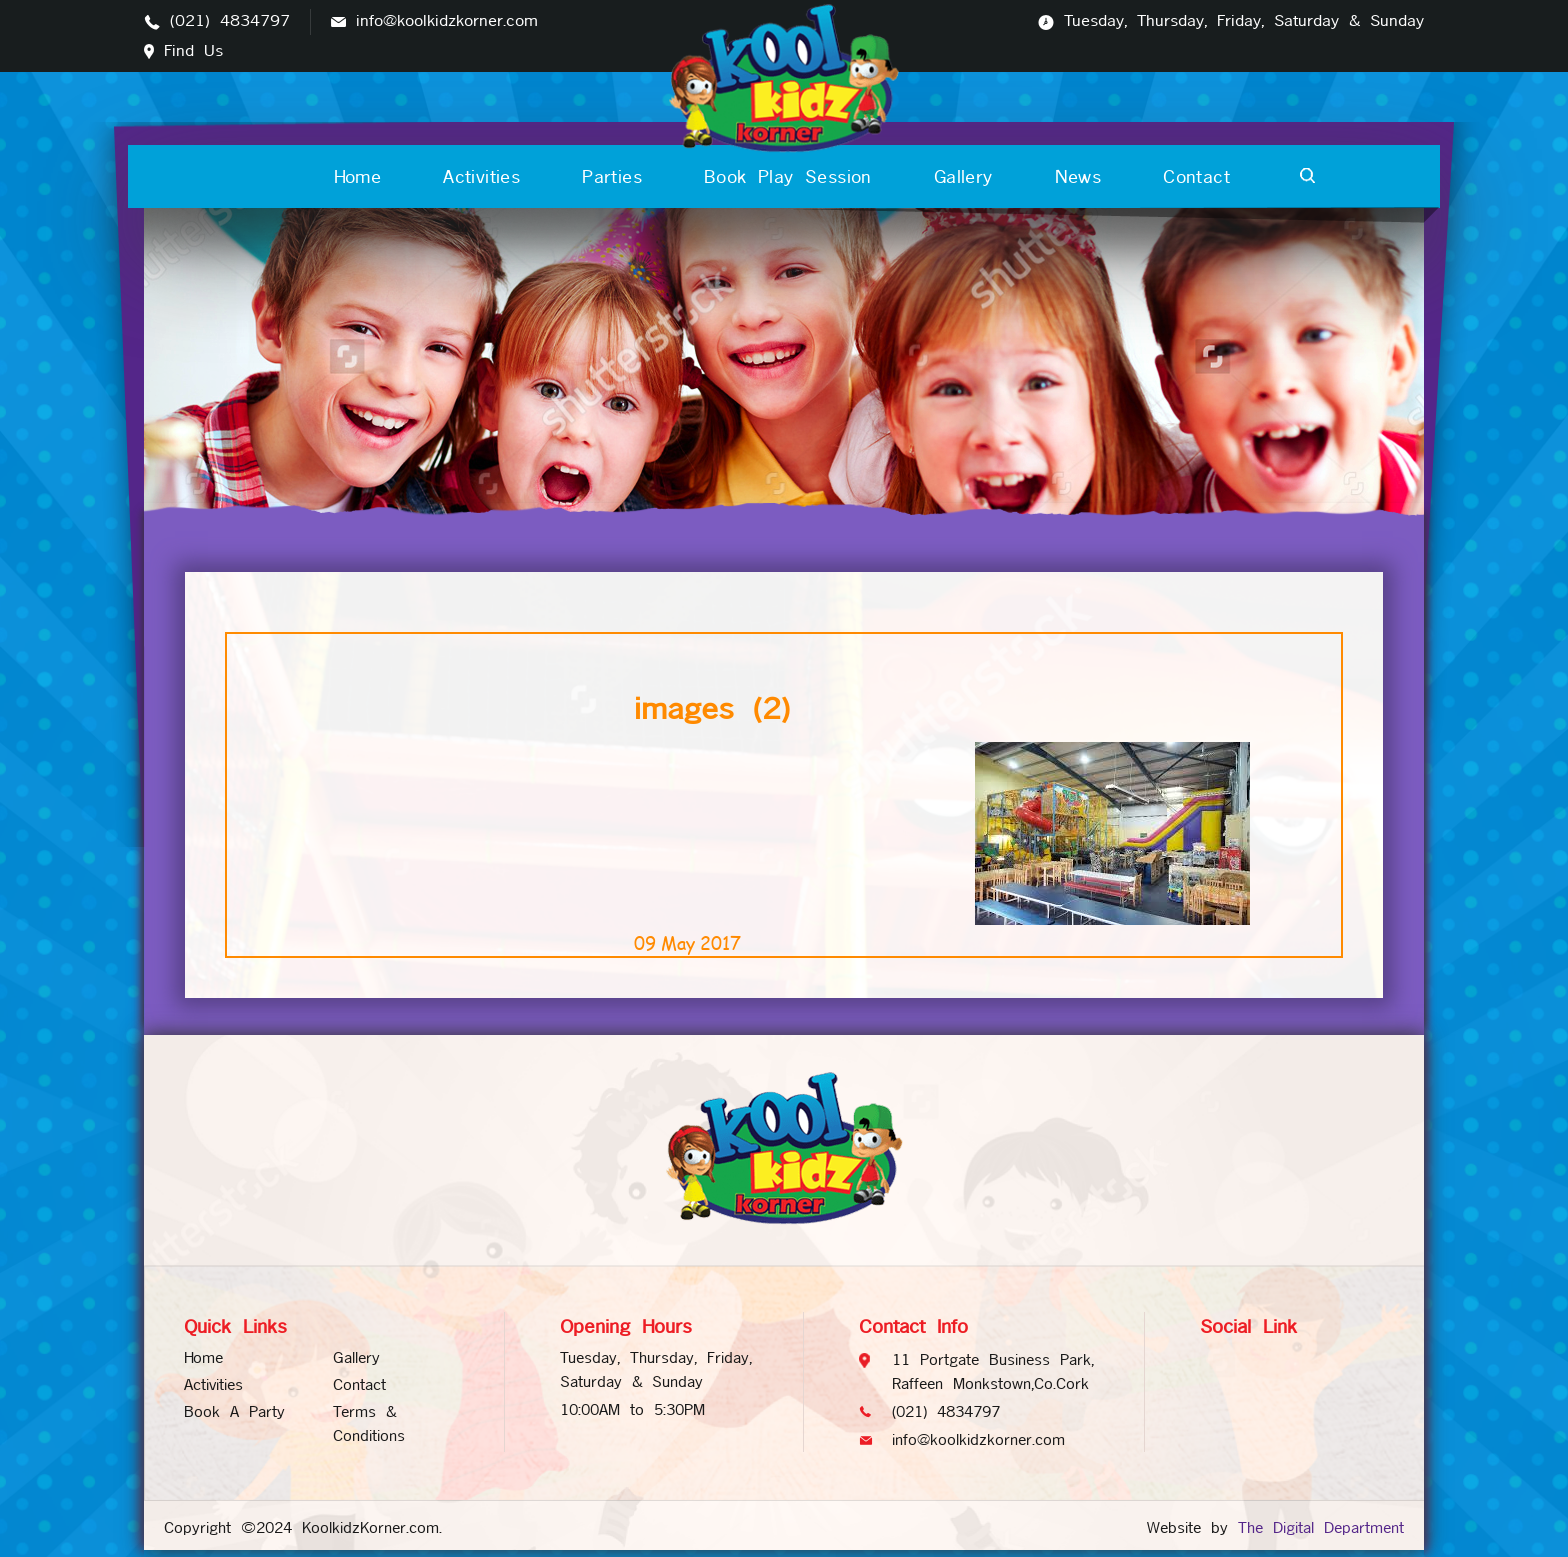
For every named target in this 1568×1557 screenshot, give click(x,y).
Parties (612, 177)
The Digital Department (1321, 1527)
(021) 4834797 (230, 21)
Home (358, 177)
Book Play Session (788, 177)
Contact (1196, 177)
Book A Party (234, 1411)
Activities (481, 177)
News (1078, 177)
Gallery (963, 177)
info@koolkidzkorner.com (447, 21)
